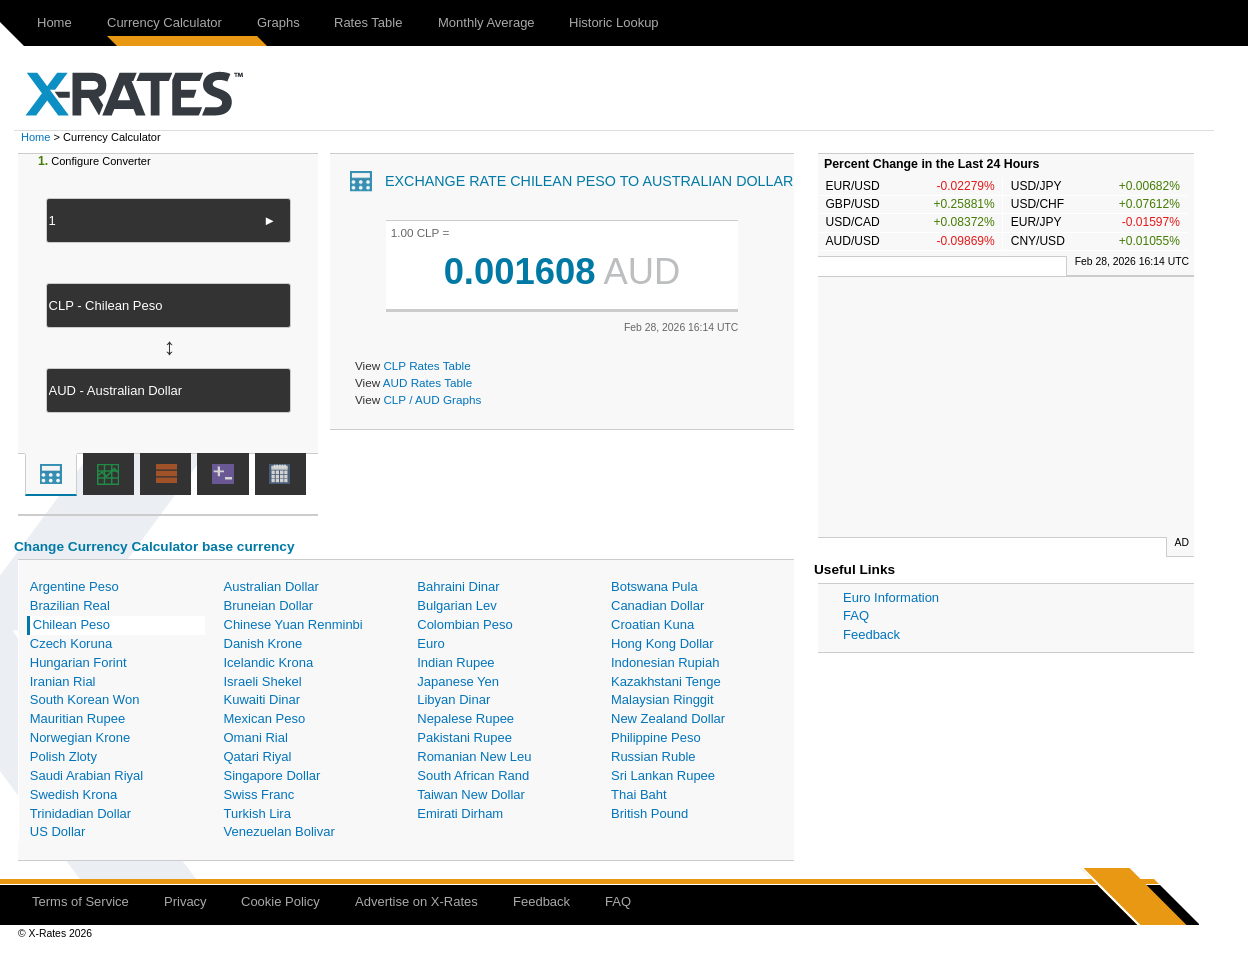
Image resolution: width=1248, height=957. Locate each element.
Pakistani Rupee (464, 737)
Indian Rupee (455, 662)
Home (54, 22)
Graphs (278, 22)
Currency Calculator (164, 22)
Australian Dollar (271, 586)
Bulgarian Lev (457, 605)
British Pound (649, 813)
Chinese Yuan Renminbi (293, 624)
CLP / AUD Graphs (432, 399)
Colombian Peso (464, 624)
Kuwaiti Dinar (262, 699)
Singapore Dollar (272, 775)
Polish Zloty (63, 756)
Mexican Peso (265, 718)
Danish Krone (263, 643)
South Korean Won (85, 699)
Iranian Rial (63, 681)
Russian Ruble (653, 756)
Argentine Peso (74, 586)
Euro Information (891, 597)
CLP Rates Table (426, 365)
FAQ (856, 615)
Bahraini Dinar (458, 586)
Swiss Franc (259, 794)
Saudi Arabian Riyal (86, 775)
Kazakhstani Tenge (666, 681)
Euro (430, 643)
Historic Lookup (614, 22)
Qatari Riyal (258, 756)
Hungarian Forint (78, 662)
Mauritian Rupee (77, 718)
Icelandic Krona (269, 662)
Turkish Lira (257, 813)
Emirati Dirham (460, 813)
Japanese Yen (458, 681)
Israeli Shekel (263, 681)
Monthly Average (486, 22)
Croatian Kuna (652, 624)
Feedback (871, 634)
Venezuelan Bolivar (279, 831)
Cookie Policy (280, 901)
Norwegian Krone (80, 737)
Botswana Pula (654, 586)
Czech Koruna (71, 643)
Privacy (185, 901)
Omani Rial (256, 737)
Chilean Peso (71, 624)
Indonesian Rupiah (665, 662)
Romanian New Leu (474, 756)
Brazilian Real (70, 605)
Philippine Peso (656, 737)
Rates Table (368, 22)
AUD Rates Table (427, 382)
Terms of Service (80, 901)
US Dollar (58, 831)
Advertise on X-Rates (416, 901)
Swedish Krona (73, 794)
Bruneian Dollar (269, 605)
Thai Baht (639, 794)
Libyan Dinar (453, 699)
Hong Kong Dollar (662, 643)
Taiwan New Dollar (471, 794)
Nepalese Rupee (465, 718)
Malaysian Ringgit (662, 699)
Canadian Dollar (657, 605)
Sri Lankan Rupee (663, 775)
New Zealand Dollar (668, 718)
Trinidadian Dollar (80, 813)
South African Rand (473, 775)
